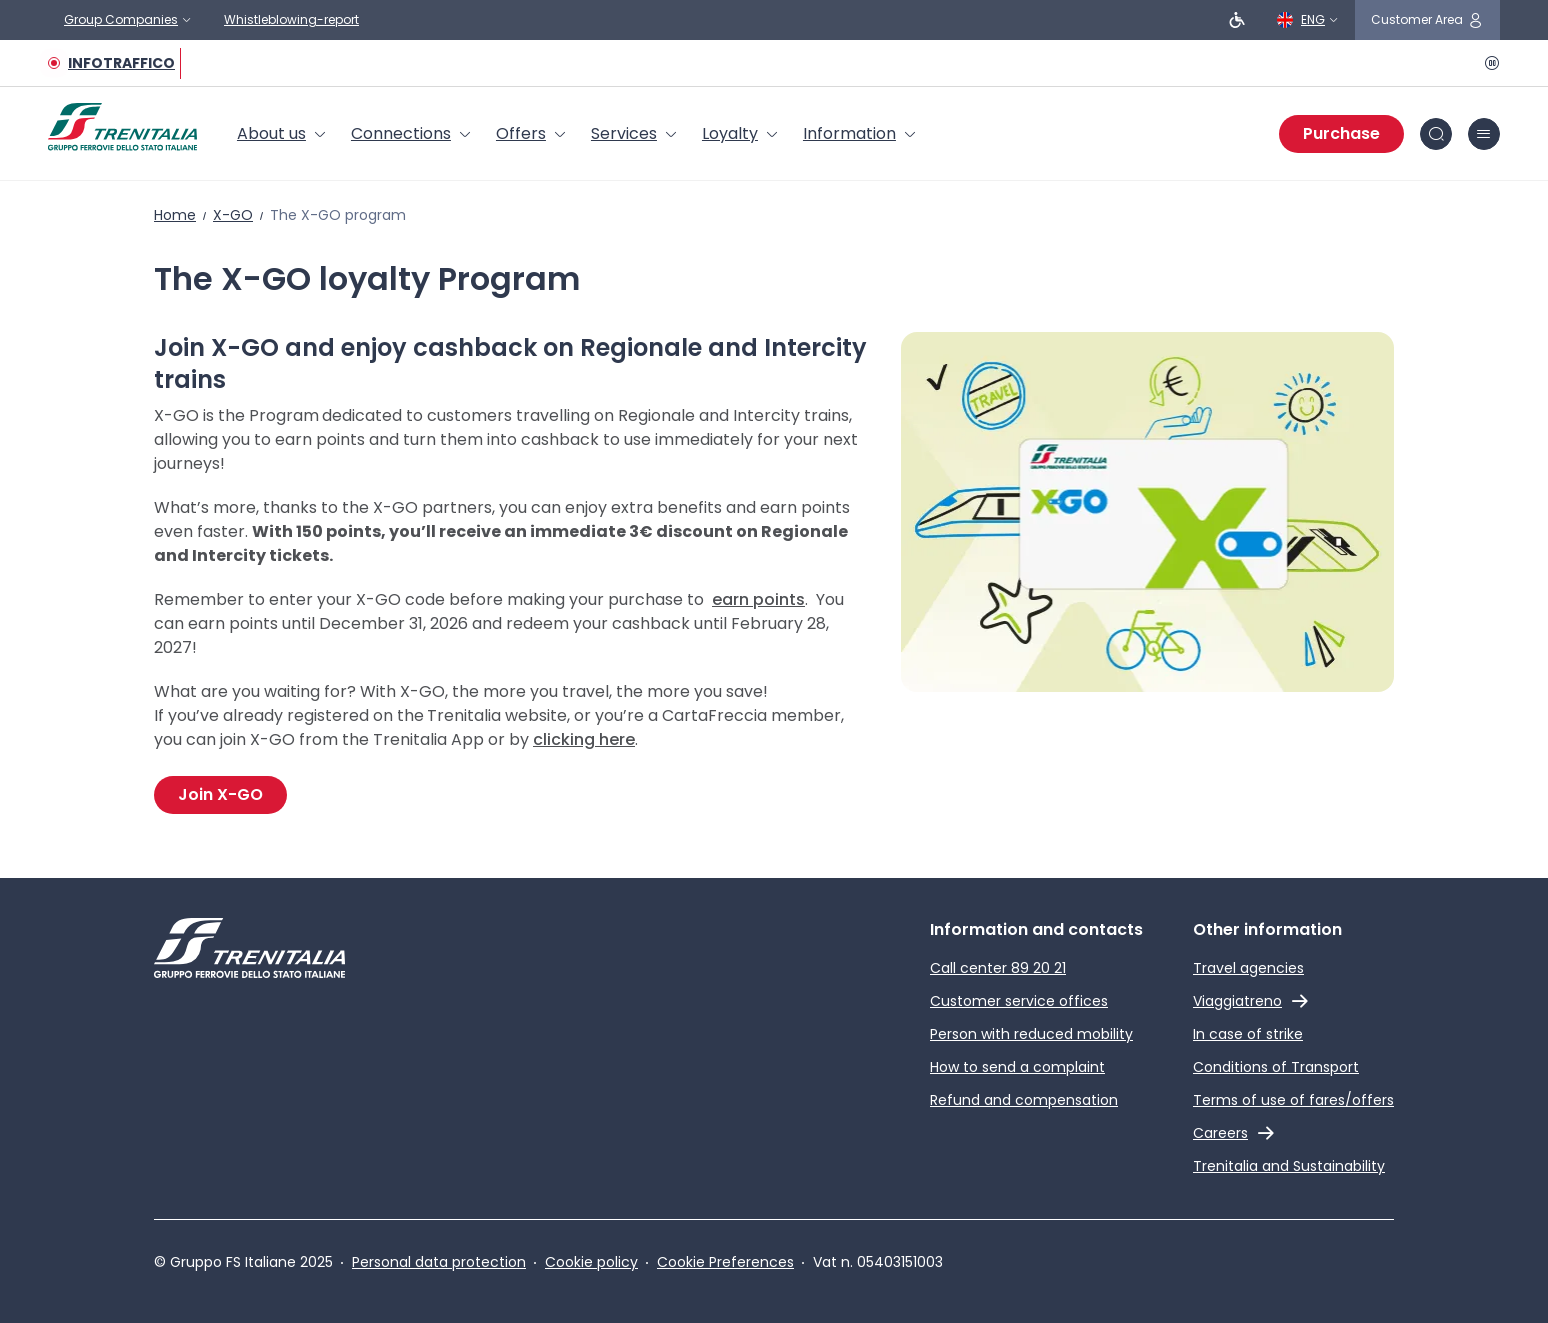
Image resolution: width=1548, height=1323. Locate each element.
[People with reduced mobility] (1237, 20)
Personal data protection (439, 1262)
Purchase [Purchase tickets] (1341, 133)
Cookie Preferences (725, 1262)
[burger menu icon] (1484, 134)
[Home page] (122, 127)
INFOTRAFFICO (121, 63)
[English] (1308, 20)
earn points (758, 599)
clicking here (584, 739)
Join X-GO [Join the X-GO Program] (220, 794)
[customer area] (1427, 20)
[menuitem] (282, 134)
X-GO (233, 215)
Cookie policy (591, 1262)
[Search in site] (1436, 134)
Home (175, 215)
